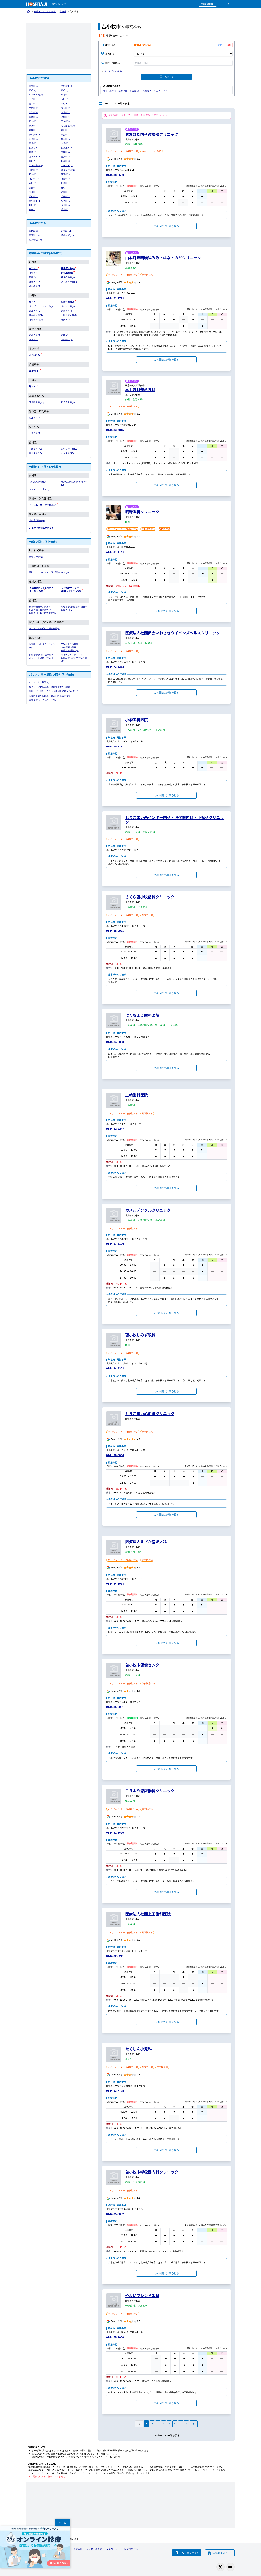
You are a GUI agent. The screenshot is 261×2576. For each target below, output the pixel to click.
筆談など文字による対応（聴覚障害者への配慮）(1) (54, 691)
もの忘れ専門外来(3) (39, 481)
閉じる (62, 2522)
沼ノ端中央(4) (36, 165)
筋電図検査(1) (36, 557)
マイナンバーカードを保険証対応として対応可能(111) (74, 658)
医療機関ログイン (220, 2553)
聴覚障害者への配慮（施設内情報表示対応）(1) (52, 695)
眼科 (165, 90)
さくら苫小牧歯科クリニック (149, 897)
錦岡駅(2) (33, 231)
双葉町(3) (65, 174)
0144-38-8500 (115, 175)
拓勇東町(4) (66, 147)
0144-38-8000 (115, 1455)
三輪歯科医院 (136, 1095)
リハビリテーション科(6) (41, 306)
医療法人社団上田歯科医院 (148, 1914)
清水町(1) (33, 125)
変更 (220, 45)
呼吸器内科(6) (68, 268)
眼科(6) (32, 386)
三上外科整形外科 (140, 389)
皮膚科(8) (33, 371)
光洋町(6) (65, 117)
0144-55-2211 (115, 746)
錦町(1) (32, 161)
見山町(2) (33, 196)
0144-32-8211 (115, 1956)
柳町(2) (32, 205)
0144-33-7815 (115, 430)
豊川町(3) (65, 156)
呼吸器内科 (135, 90)
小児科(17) (34, 355)
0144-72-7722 (115, 298)
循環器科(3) (66, 311)
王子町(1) (33, 99)
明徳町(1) (65, 196)
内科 (105, 90)
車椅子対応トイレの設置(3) (42, 700)
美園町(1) (33, 187)
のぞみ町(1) (66, 165)
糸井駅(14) (66, 231)
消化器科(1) (67, 273)
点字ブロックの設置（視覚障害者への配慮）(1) (52, 686)
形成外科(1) (34, 311)
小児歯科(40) (67, 453)
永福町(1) (65, 94)
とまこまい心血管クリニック (149, 1414)
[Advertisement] (58, 46)
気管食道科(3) (68, 402)
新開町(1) (33, 130)
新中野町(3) (34, 134)
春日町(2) (65, 108)
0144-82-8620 (115, 1832)
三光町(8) (65, 121)
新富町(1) (65, 130)
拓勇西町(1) (34, 147)
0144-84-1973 (115, 1583)
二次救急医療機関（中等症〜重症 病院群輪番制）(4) (70, 647)
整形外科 (122, 90)
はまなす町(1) (68, 170)
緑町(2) (64, 187)
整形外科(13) (67, 302)
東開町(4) (65, 152)
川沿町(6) (33, 112)
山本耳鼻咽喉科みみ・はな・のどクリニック (163, 258)
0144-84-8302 (115, 1368)
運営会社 (76, 2549)
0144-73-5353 (115, 666)
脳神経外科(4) (36, 315)
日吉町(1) (33, 174)
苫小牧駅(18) (67, 235)
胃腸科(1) (33, 277)
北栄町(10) (34, 178)
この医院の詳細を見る (166, 226)
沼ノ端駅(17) (35, 239)
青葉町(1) (33, 86)
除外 (229, 45)
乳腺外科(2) (66, 339)
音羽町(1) (33, 103)
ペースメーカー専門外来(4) (42, 505)
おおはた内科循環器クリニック (151, 134)
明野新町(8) (66, 86)
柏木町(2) (33, 108)
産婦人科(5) (34, 335)
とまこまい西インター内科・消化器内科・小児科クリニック (174, 819)
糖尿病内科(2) (68, 277)
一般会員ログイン (186, 2553)
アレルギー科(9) (69, 281)
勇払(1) (32, 209)
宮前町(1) (65, 192)
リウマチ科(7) (68, 306)
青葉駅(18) (34, 235)
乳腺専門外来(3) (37, 520)
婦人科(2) (33, 339)
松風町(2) (65, 183)
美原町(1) (33, 192)
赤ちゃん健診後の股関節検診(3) (44, 628)
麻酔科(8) (65, 319)
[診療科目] (183, 53)
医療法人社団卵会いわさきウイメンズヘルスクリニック (172, 633)
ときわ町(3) (34, 156)
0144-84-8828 (115, 1042)
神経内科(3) (34, 281)
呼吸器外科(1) (36, 319)
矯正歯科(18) (35, 453)
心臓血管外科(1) (69, 315)
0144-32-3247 (115, 1128)
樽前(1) (32, 152)
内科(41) (33, 268)
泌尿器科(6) (34, 417)
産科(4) (64, 335)
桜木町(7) (33, 121)
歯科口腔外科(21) (69, 449)
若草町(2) (65, 209)
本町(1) (32, 183)
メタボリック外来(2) (39, 489)
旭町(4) (32, 90)
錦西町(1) (33, 117)
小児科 (157, 90)
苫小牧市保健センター (144, 1665)
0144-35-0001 (115, 1707)
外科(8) (32, 301)
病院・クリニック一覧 (45, 11)
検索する (166, 77)
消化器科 (147, 90)
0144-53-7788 (115, 2090)
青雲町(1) (33, 143)
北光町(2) (65, 178)
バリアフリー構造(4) (39, 682)
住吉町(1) (65, 139)
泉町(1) (64, 90)
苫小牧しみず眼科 (140, 1335)
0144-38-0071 (115, 930)
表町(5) (64, 103)
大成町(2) (65, 143)
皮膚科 (112, 90)
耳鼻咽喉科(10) (36, 402)
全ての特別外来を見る (42, 528)
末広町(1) (65, 134)
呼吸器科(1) (34, 272)
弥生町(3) (65, 205)
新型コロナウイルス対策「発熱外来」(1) (49, 572)
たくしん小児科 (138, 2049)
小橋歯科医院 (136, 720)
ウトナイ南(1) (36, 94)
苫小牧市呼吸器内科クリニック (151, 2172)
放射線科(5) (34, 286)
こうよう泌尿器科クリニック (149, 1791)
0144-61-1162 (115, 552)
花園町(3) (33, 170)
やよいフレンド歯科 (142, 2296)
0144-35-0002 (115, 2214)
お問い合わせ (94, 2549)
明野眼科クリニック (142, 512)
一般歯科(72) (35, 449)
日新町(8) (65, 161)
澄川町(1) (33, 139)
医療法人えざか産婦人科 (146, 1542)
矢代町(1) (65, 201)
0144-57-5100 (115, 1243)
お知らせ (111, 2549)
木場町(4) (65, 112)
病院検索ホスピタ (59, 4)
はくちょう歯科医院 (142, 1015)
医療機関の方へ (207, 4)
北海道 (63, 11)
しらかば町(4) (68, 125)
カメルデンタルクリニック (148, 1210)
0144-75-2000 (115, 2337)
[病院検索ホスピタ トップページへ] (37, 4)
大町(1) (64, 99)
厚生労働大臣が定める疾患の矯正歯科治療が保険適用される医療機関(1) (42, 610)
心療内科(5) (34, 433)
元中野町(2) (34, 201)
